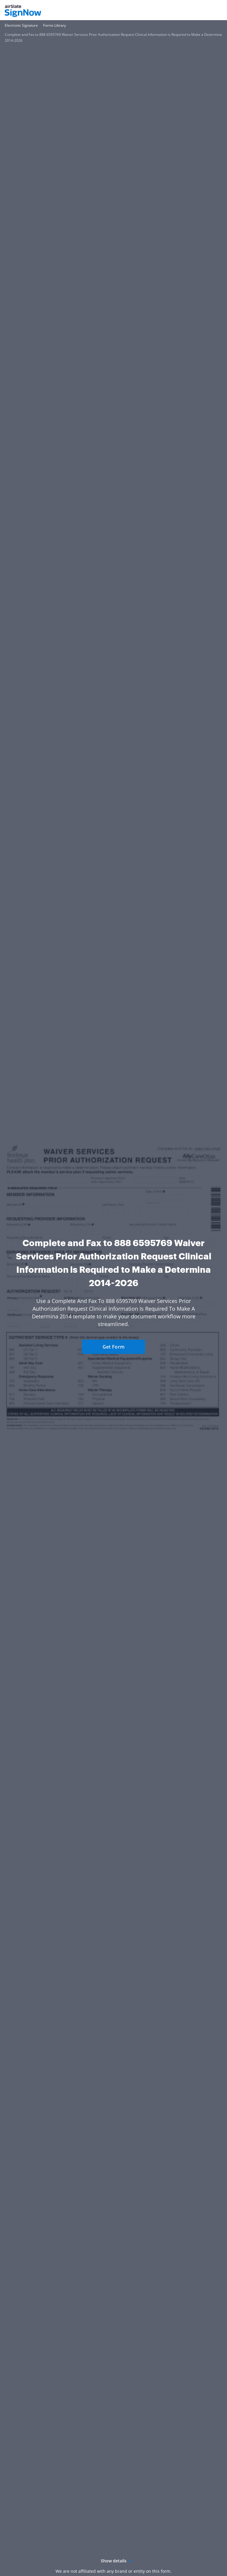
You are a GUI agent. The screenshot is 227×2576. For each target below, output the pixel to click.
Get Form (113, 1347)
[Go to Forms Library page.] (54, 26)
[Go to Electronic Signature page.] (21, 26)
